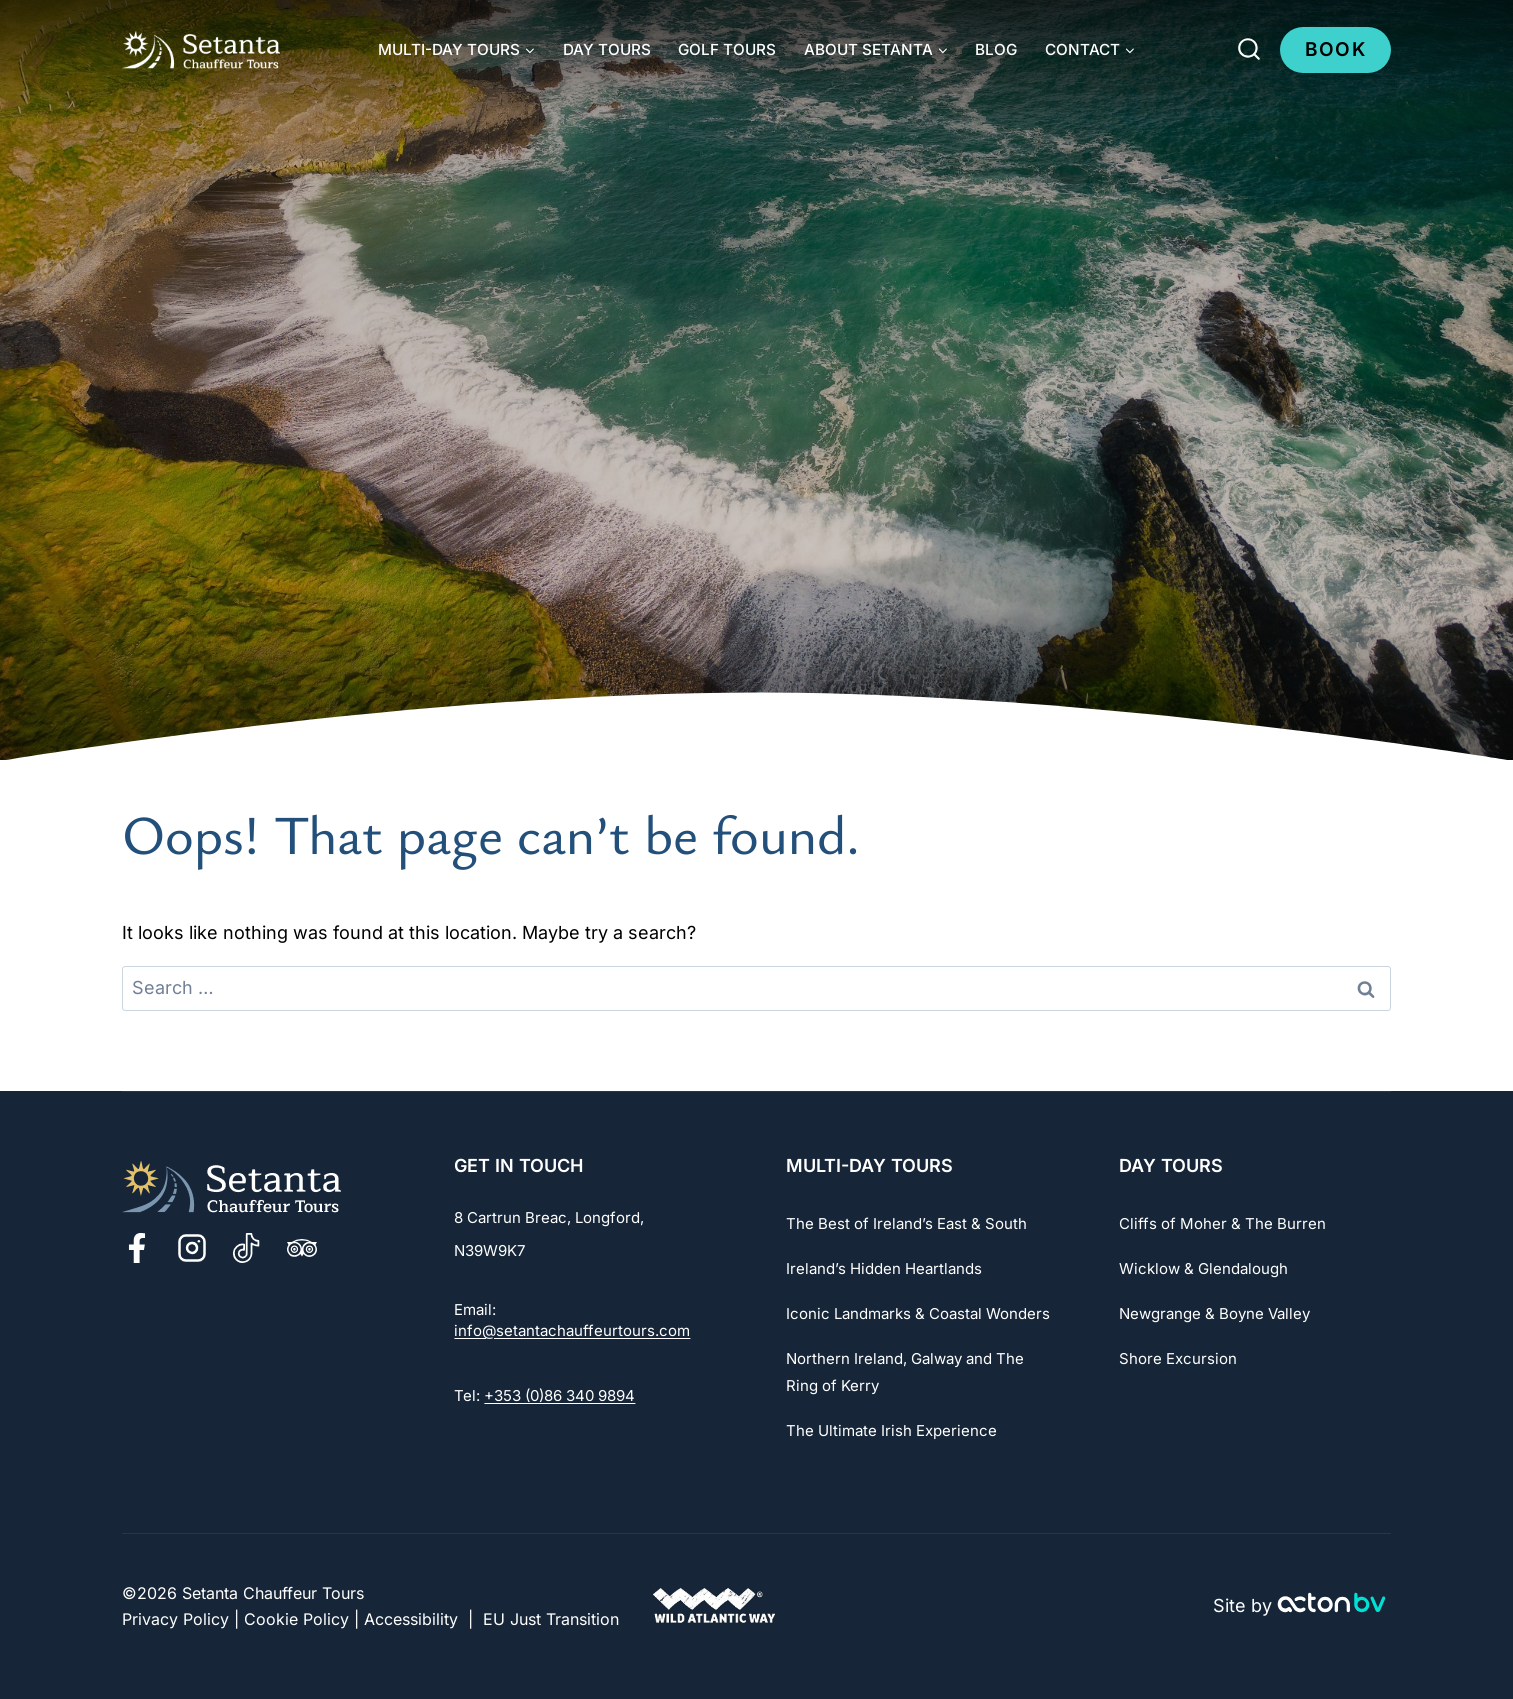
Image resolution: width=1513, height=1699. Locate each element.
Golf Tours (727, 49)
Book (1335, 49)
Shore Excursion (1178, 1358)
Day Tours (607, 49)
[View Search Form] (1249, 50)
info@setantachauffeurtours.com (572, 1330)
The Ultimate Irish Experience (891, 1430)
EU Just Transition (551, 1619)
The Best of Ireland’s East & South (906, 1223)
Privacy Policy (175, 1619)
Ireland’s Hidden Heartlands (884, 1268)
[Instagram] (192, 1248)
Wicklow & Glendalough (1203, 1268)
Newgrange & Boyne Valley (1214, 1313)
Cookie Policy (296, 1619)
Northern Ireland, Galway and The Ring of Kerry (905, 1372)
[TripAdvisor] (302, 1248)
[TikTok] (247, 1248)
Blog (996, 49)
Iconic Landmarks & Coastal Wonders (918, 1313)
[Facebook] (137, 1248)
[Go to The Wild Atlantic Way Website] (714, 1606)
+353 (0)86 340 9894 (559, 1395)
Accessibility (411, 1619)
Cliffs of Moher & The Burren (1222, 1223)
